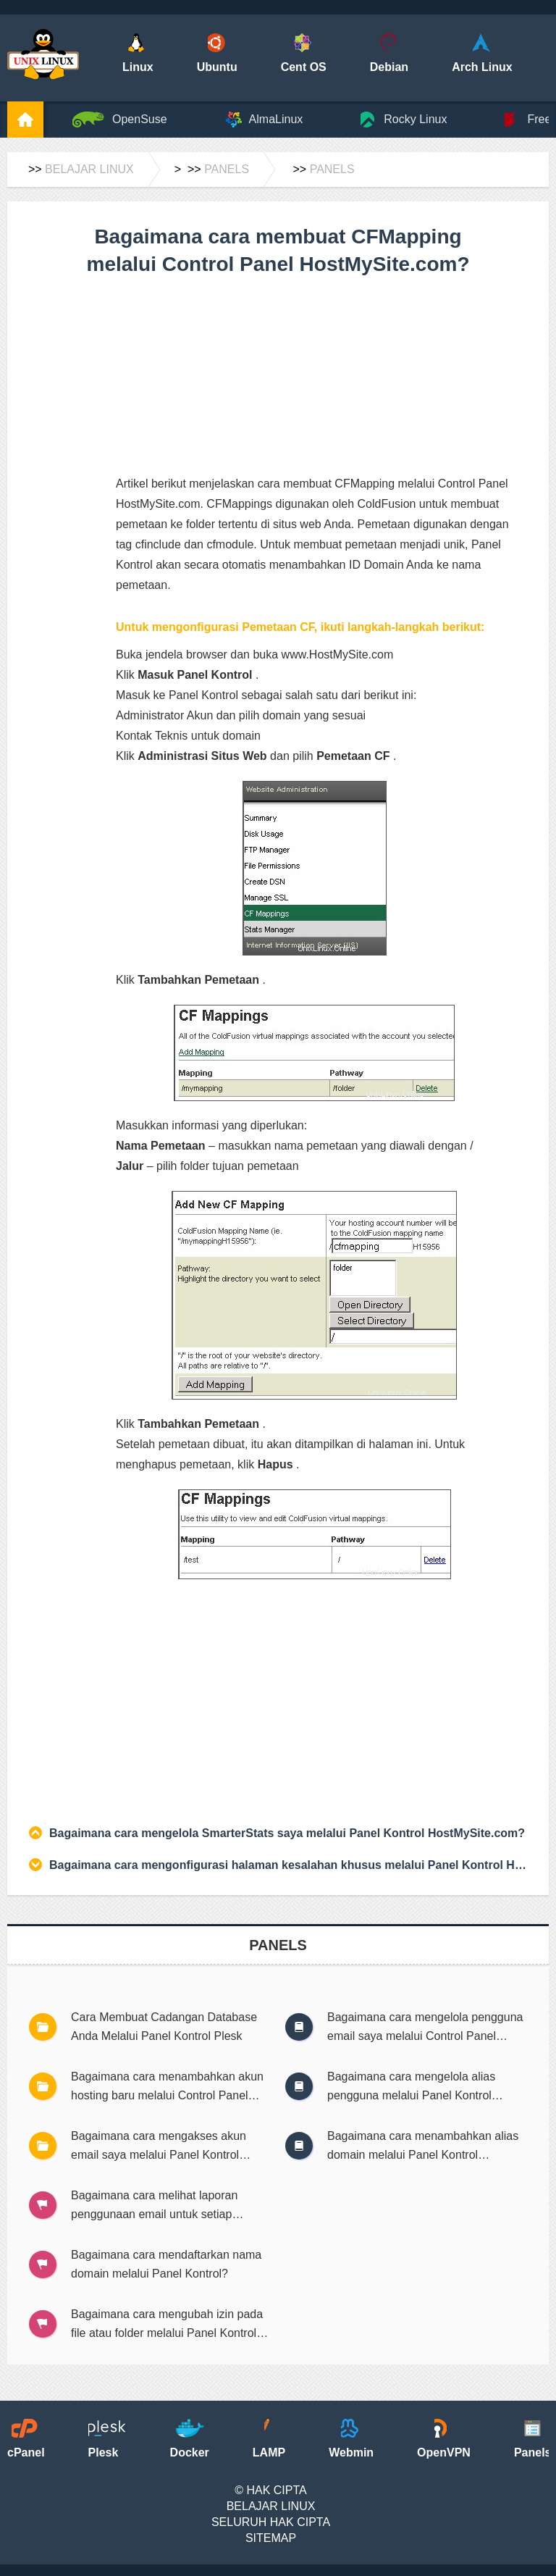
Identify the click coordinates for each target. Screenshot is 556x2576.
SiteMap (270, 2538)
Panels (226, 169)
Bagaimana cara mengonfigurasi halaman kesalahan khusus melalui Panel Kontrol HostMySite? (288, 1865)
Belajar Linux (89, 169)
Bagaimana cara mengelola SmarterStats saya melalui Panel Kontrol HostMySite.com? (287, 1833)
